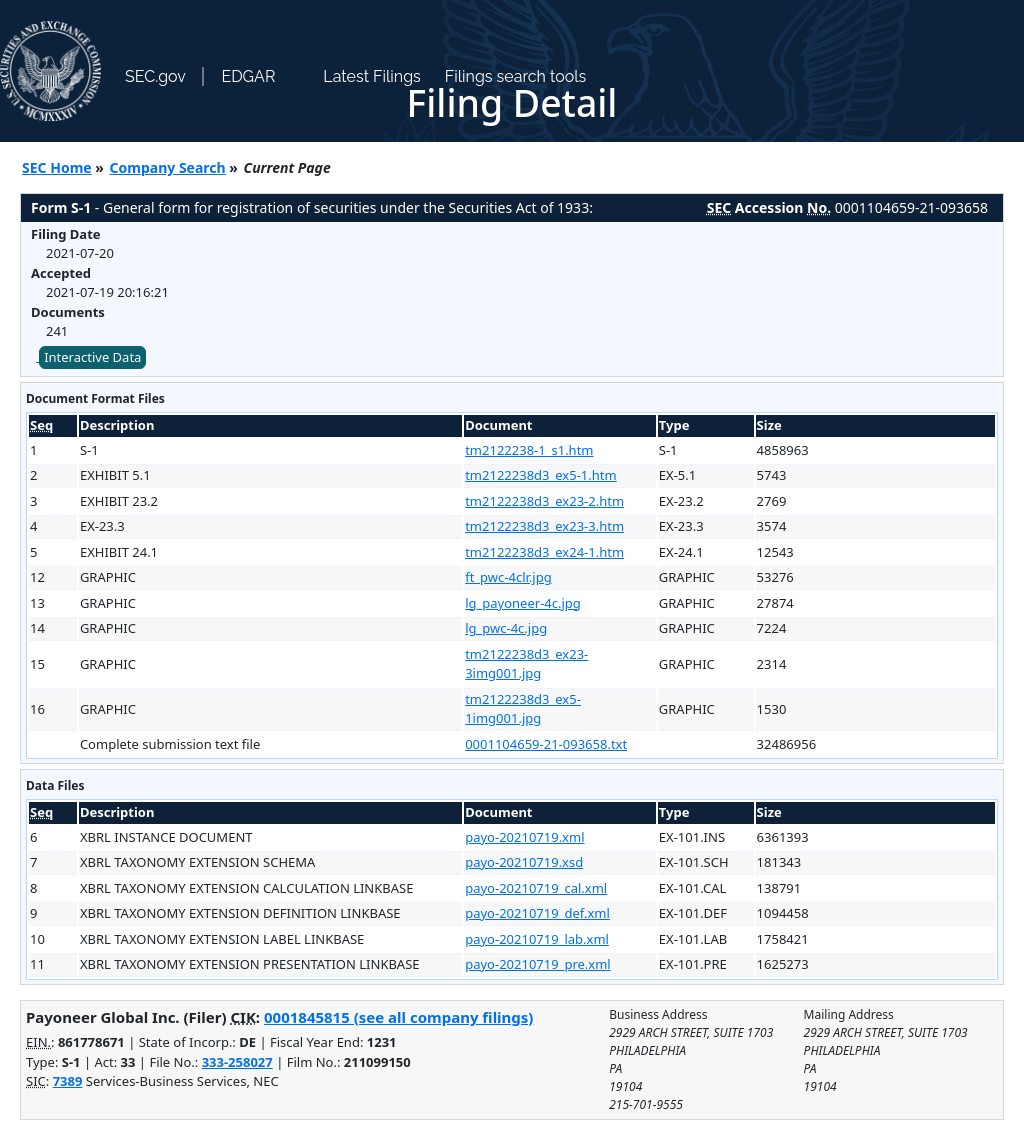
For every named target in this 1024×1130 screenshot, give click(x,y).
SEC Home (57, 167)
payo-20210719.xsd (524, 862)
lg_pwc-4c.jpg (506, 628)
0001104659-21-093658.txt (546, 744)
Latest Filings (371, 76)
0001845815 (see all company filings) (398, 1017)
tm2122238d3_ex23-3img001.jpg (526, 664)
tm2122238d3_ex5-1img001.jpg (523, 709)
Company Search (168, 167)
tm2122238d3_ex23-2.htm (544, 501)
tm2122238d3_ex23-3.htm (544, 526)
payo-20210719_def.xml (537, 913)
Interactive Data (92, 357)
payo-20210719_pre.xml (538, 964)
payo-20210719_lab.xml (537, 939)
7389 (68, 1081)
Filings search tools (516, 76)
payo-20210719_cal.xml (536, 888)
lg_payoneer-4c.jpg (523, 603)
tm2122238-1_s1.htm (529, 450)
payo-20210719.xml (524, 837)
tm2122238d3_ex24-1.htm (544, 552)
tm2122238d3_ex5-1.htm (540, 475)
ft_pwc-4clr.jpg (508, 577)
